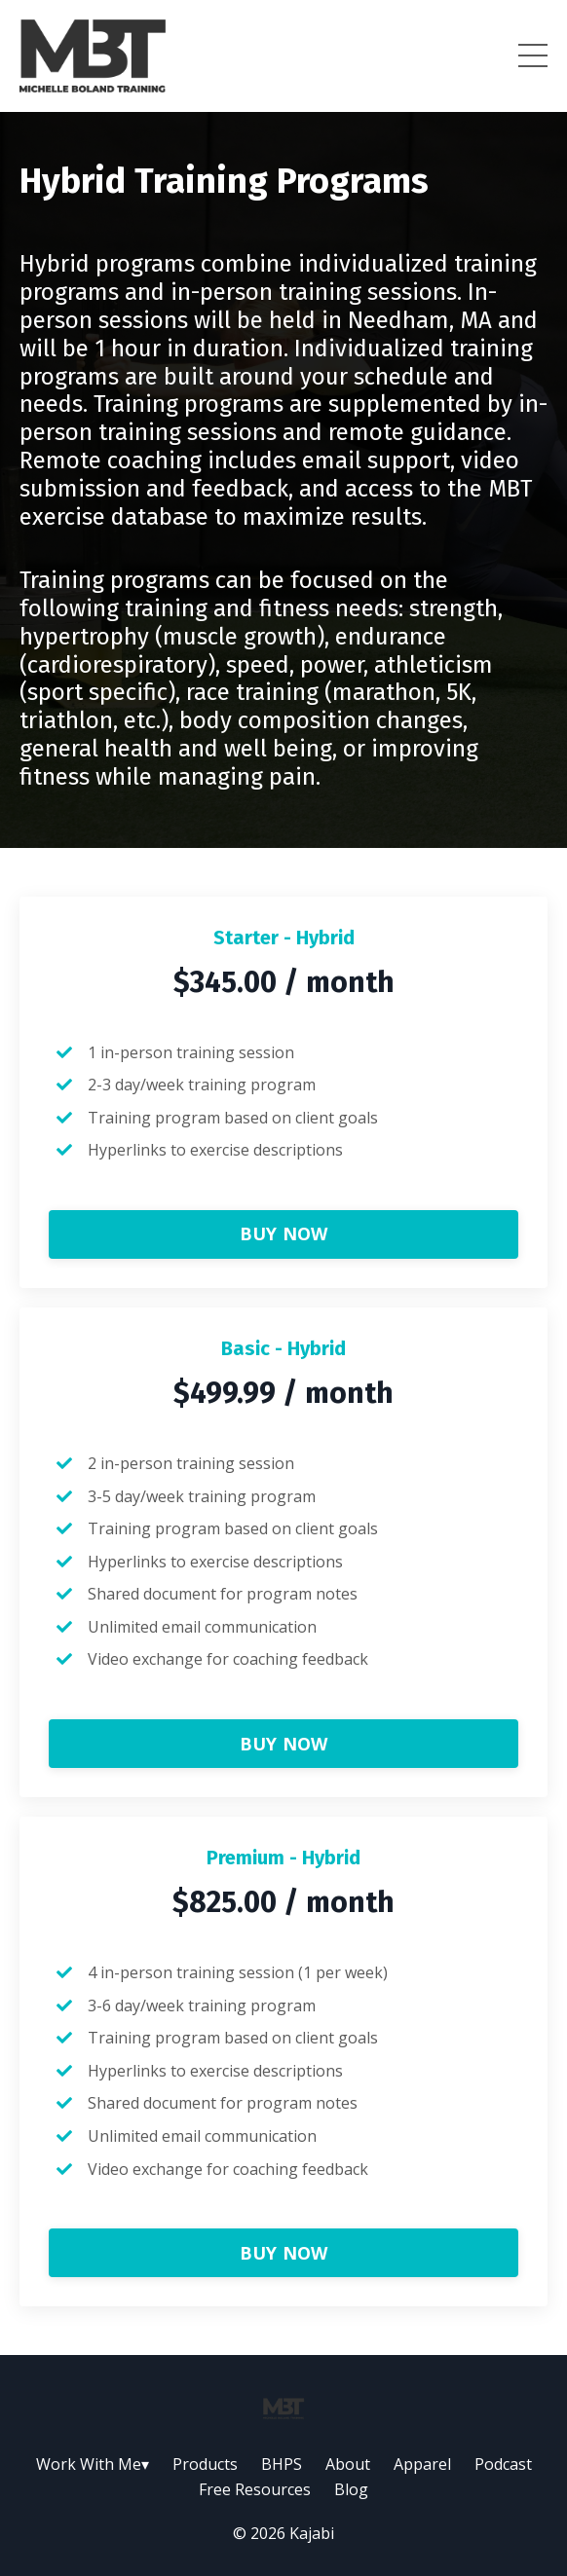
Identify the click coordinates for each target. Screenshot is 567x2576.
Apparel (422, 2464)
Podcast (503, 2464)
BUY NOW (284, 1233)
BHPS (281, 2464)
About (347, 2464)
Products (205, 2464)
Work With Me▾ (92, 2464)
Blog (351, 2489)
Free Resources (255, 2489)
